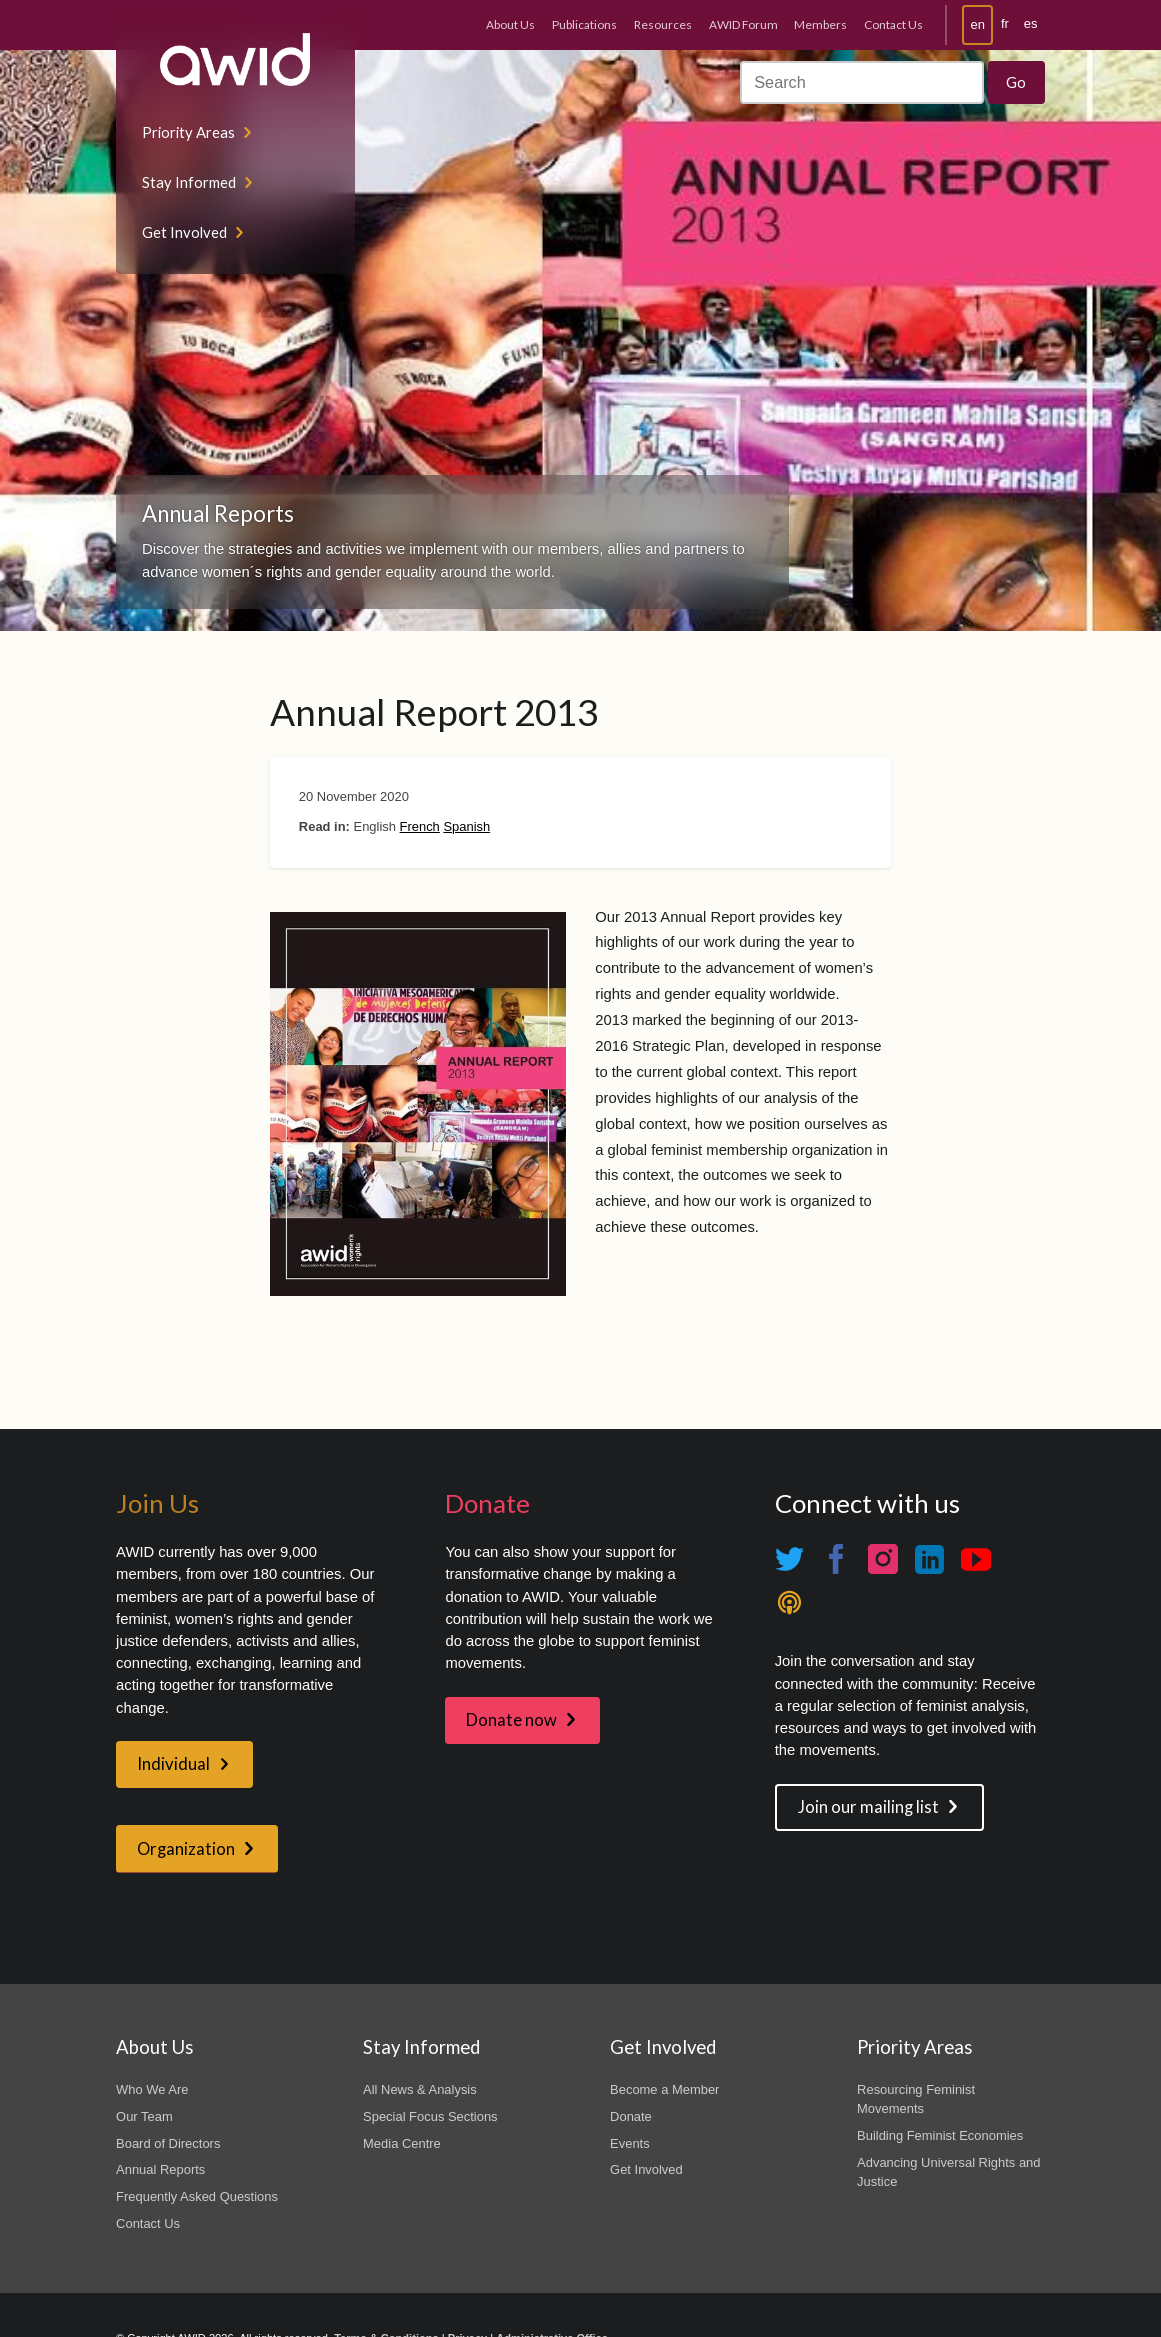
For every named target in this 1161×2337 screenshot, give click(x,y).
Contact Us (893, 24)
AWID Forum (743, 24)
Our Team (144, 2116)
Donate (631, 2116)
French (420, 826)
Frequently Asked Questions (197, 2196)
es (1031, 23)
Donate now (511, 1720)
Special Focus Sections (430, 2116)
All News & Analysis (420, 2089)
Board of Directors (168, 2143)
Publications (584, 24)
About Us (510, 24)
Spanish (466, 826)
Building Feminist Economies (940, 2135)
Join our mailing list (868, 1807)
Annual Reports (160, 2169)
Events (630, 2143)
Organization (186, 1849)
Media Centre (402, 2143)
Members (820, 24)
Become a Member (664, 2089)
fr (1005, 23)
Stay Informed (189, 182)
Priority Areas (188, 132)
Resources (663, 24)
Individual (173, 1764)
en (978, 24)
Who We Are (152, 2089)
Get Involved (184, 232)
